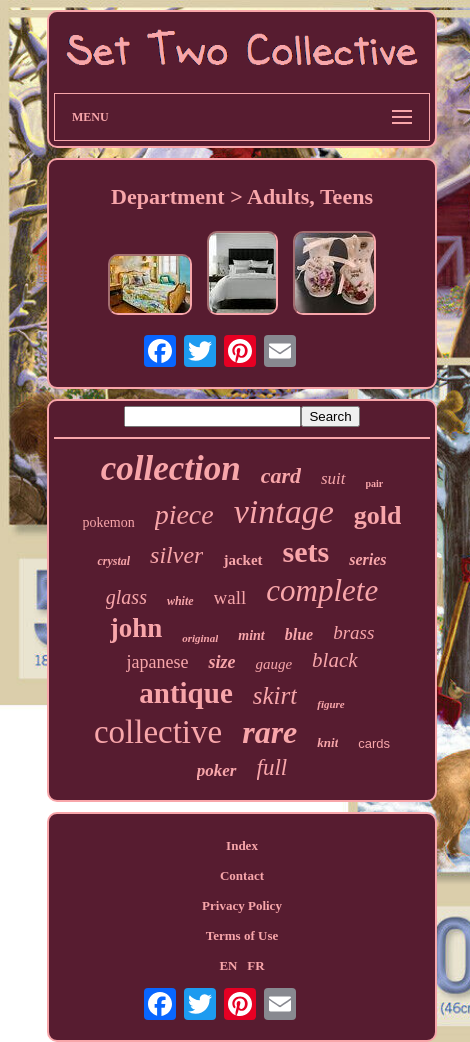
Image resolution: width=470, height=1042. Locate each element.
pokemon (109, 522)
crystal (113, 561)
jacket (242, 560)
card (281, 475)
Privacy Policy (242, 905)
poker (217, 770)
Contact (242, 875)
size (221, 662)
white (180, 601)
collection (171, 468)
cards (374, 743)
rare (269, 732)
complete (322, 590)
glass (126, 597)
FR (255, 965)
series (367, 559)
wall (230, 597)
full (272, 767)
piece (184, 514)
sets (306, 551)
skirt (275, 695)
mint (251, 635)
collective (158, 732)
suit (333, 478)
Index (242, 845)
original (200, 638)
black (334, 660)
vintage (284, 511)
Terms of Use (242, 935)
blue (299, 634)
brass (353, 632)
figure (331, 704)
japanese (157, 662)
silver (176, 555)
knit (327, 742)
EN (228, 965)
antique (185, 693)
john (136, 628)
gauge (273, 664)
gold (378, 515)
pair (375, 483)
